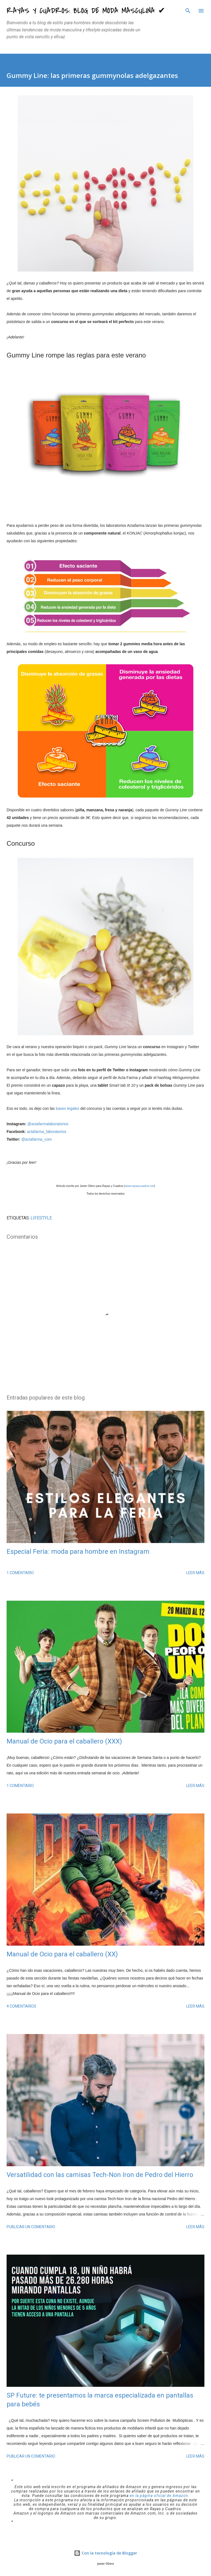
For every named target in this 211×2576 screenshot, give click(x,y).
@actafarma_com (36, 1139)
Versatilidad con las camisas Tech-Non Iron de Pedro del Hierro (100, 2175)
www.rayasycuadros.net (139, 1185)
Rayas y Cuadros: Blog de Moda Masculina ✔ (86, 10)
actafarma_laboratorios (46, 1131)
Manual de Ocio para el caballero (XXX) (64, 1741)
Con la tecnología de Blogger (105, 2553)
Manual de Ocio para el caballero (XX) (62, 1954)
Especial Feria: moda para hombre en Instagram (78, 1551)
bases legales (67, 1108)
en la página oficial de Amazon (159, 2495)
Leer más (195, 1573)
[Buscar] (188, 10)
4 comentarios (21, 2006)
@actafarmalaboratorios (47, 1124)
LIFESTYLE (41, 1218)
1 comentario (20, 1573)
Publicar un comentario (31, 2227)
